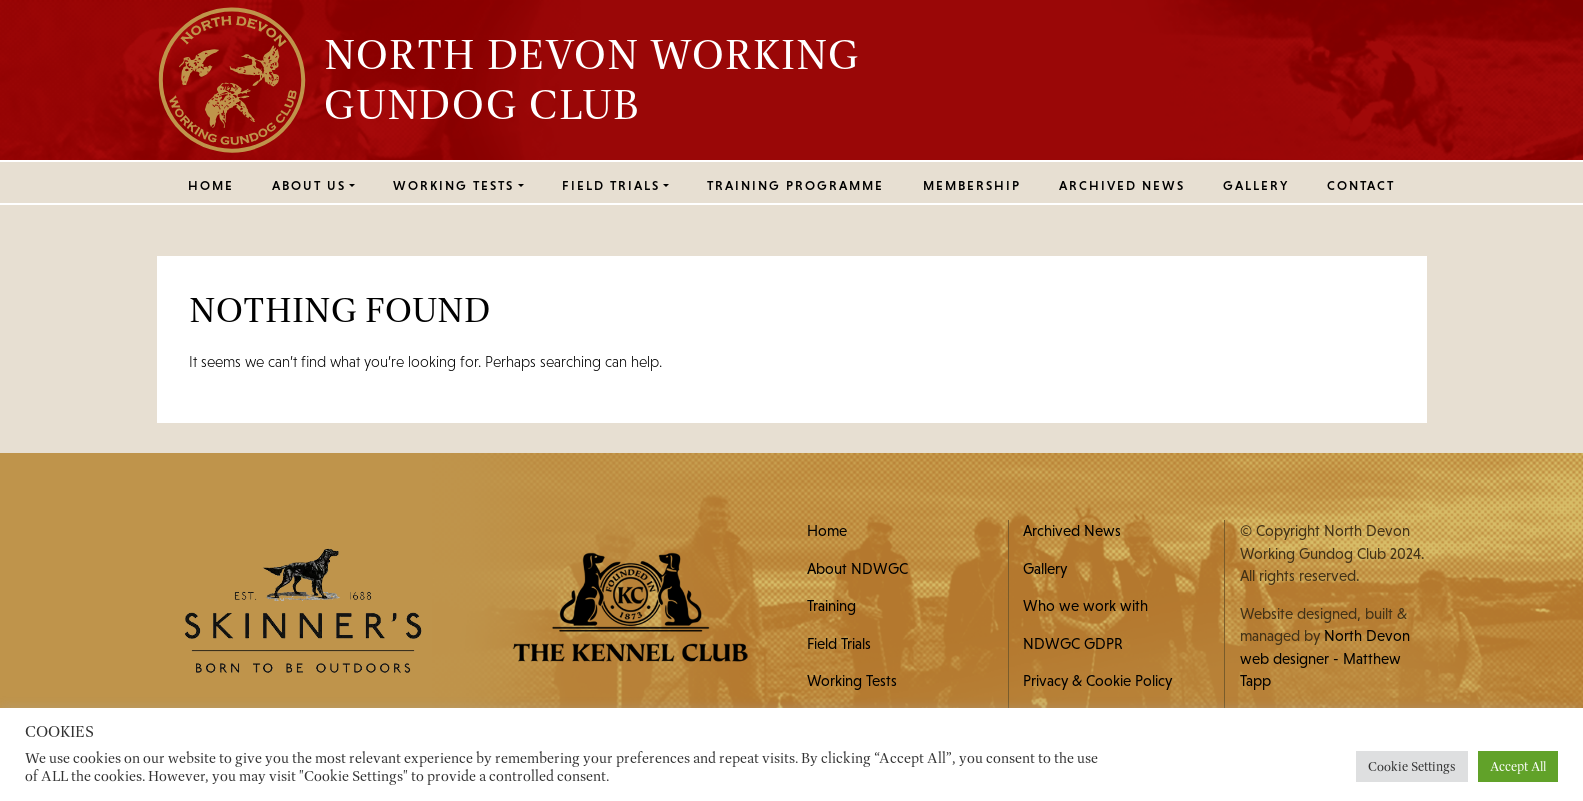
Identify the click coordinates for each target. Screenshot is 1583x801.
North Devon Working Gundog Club (592, 79)
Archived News (1122, 185)
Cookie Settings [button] (1412, 766)
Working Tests (852, 680)
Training (831, 605)
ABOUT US (309, 185)
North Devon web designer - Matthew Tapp (1325, 658)
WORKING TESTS (453, 185)
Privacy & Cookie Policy (1097, 680)
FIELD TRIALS (611, 185)
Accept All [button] (1518, 766)
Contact (1361, 185)
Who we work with (1085, 605)
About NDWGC (857, 568)
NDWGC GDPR (1073, 643)
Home (211, 185)
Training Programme (795, 185)
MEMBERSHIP (972, 185)
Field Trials (839, 643)
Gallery (1256, 185)
